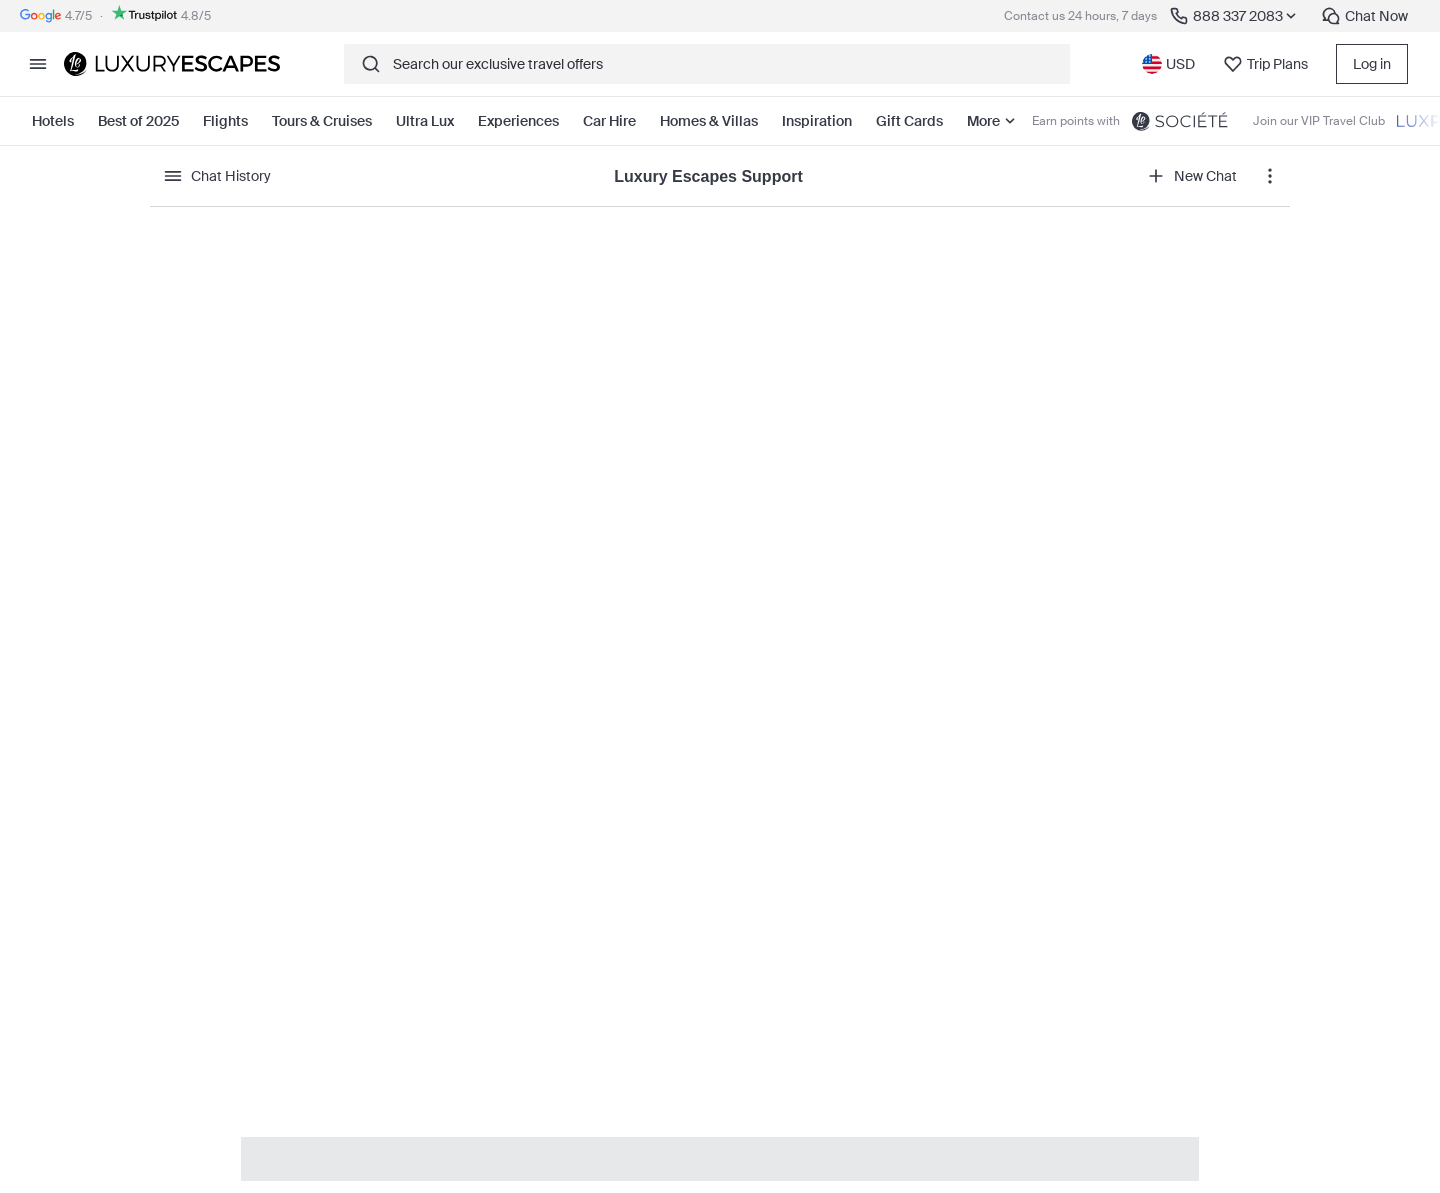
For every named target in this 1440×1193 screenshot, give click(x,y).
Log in (1372, 64)
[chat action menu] (1270, 176)
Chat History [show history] (217, 176)
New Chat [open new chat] (1191, 176)
